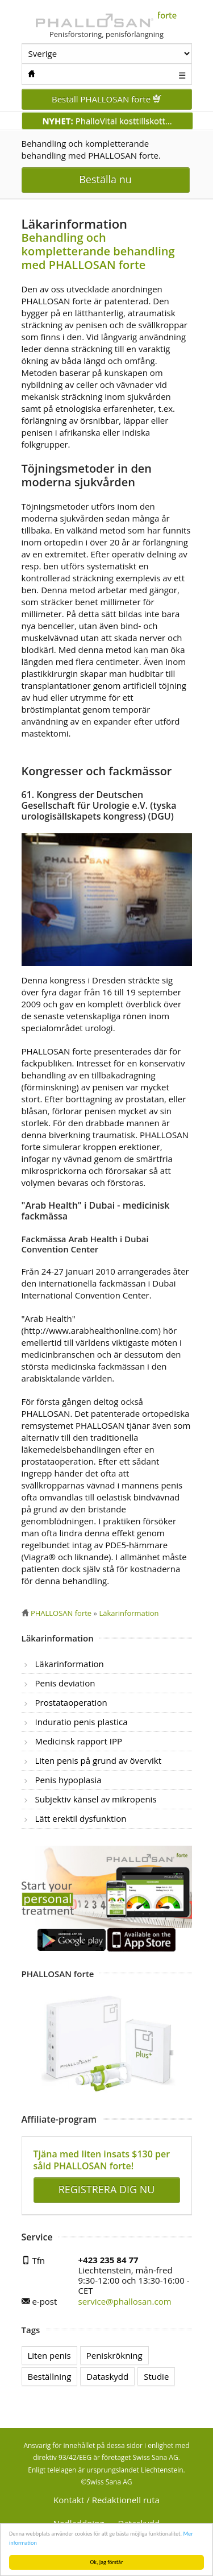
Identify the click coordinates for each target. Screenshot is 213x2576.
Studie (156, 2376)
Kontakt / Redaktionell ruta (106, 2499)
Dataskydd (107, 2376)
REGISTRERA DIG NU (107, 2189)
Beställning (50, 2376)
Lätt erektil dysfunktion (81, 1818)
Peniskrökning (114, 2355)
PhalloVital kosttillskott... (107, 120)
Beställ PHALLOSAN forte (106, 99)
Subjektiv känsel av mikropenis (96, 1799)
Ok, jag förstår (106, 2562)
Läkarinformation (69, 1663)
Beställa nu (105, 179)
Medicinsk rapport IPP (78, 1741)
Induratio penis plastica (81, 1721)
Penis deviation (65, 1683)
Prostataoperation (71, 1702)
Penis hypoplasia (68, 1779)
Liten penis (49, 2355)
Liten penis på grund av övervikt (98, 1760)
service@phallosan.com (125, 2301)
